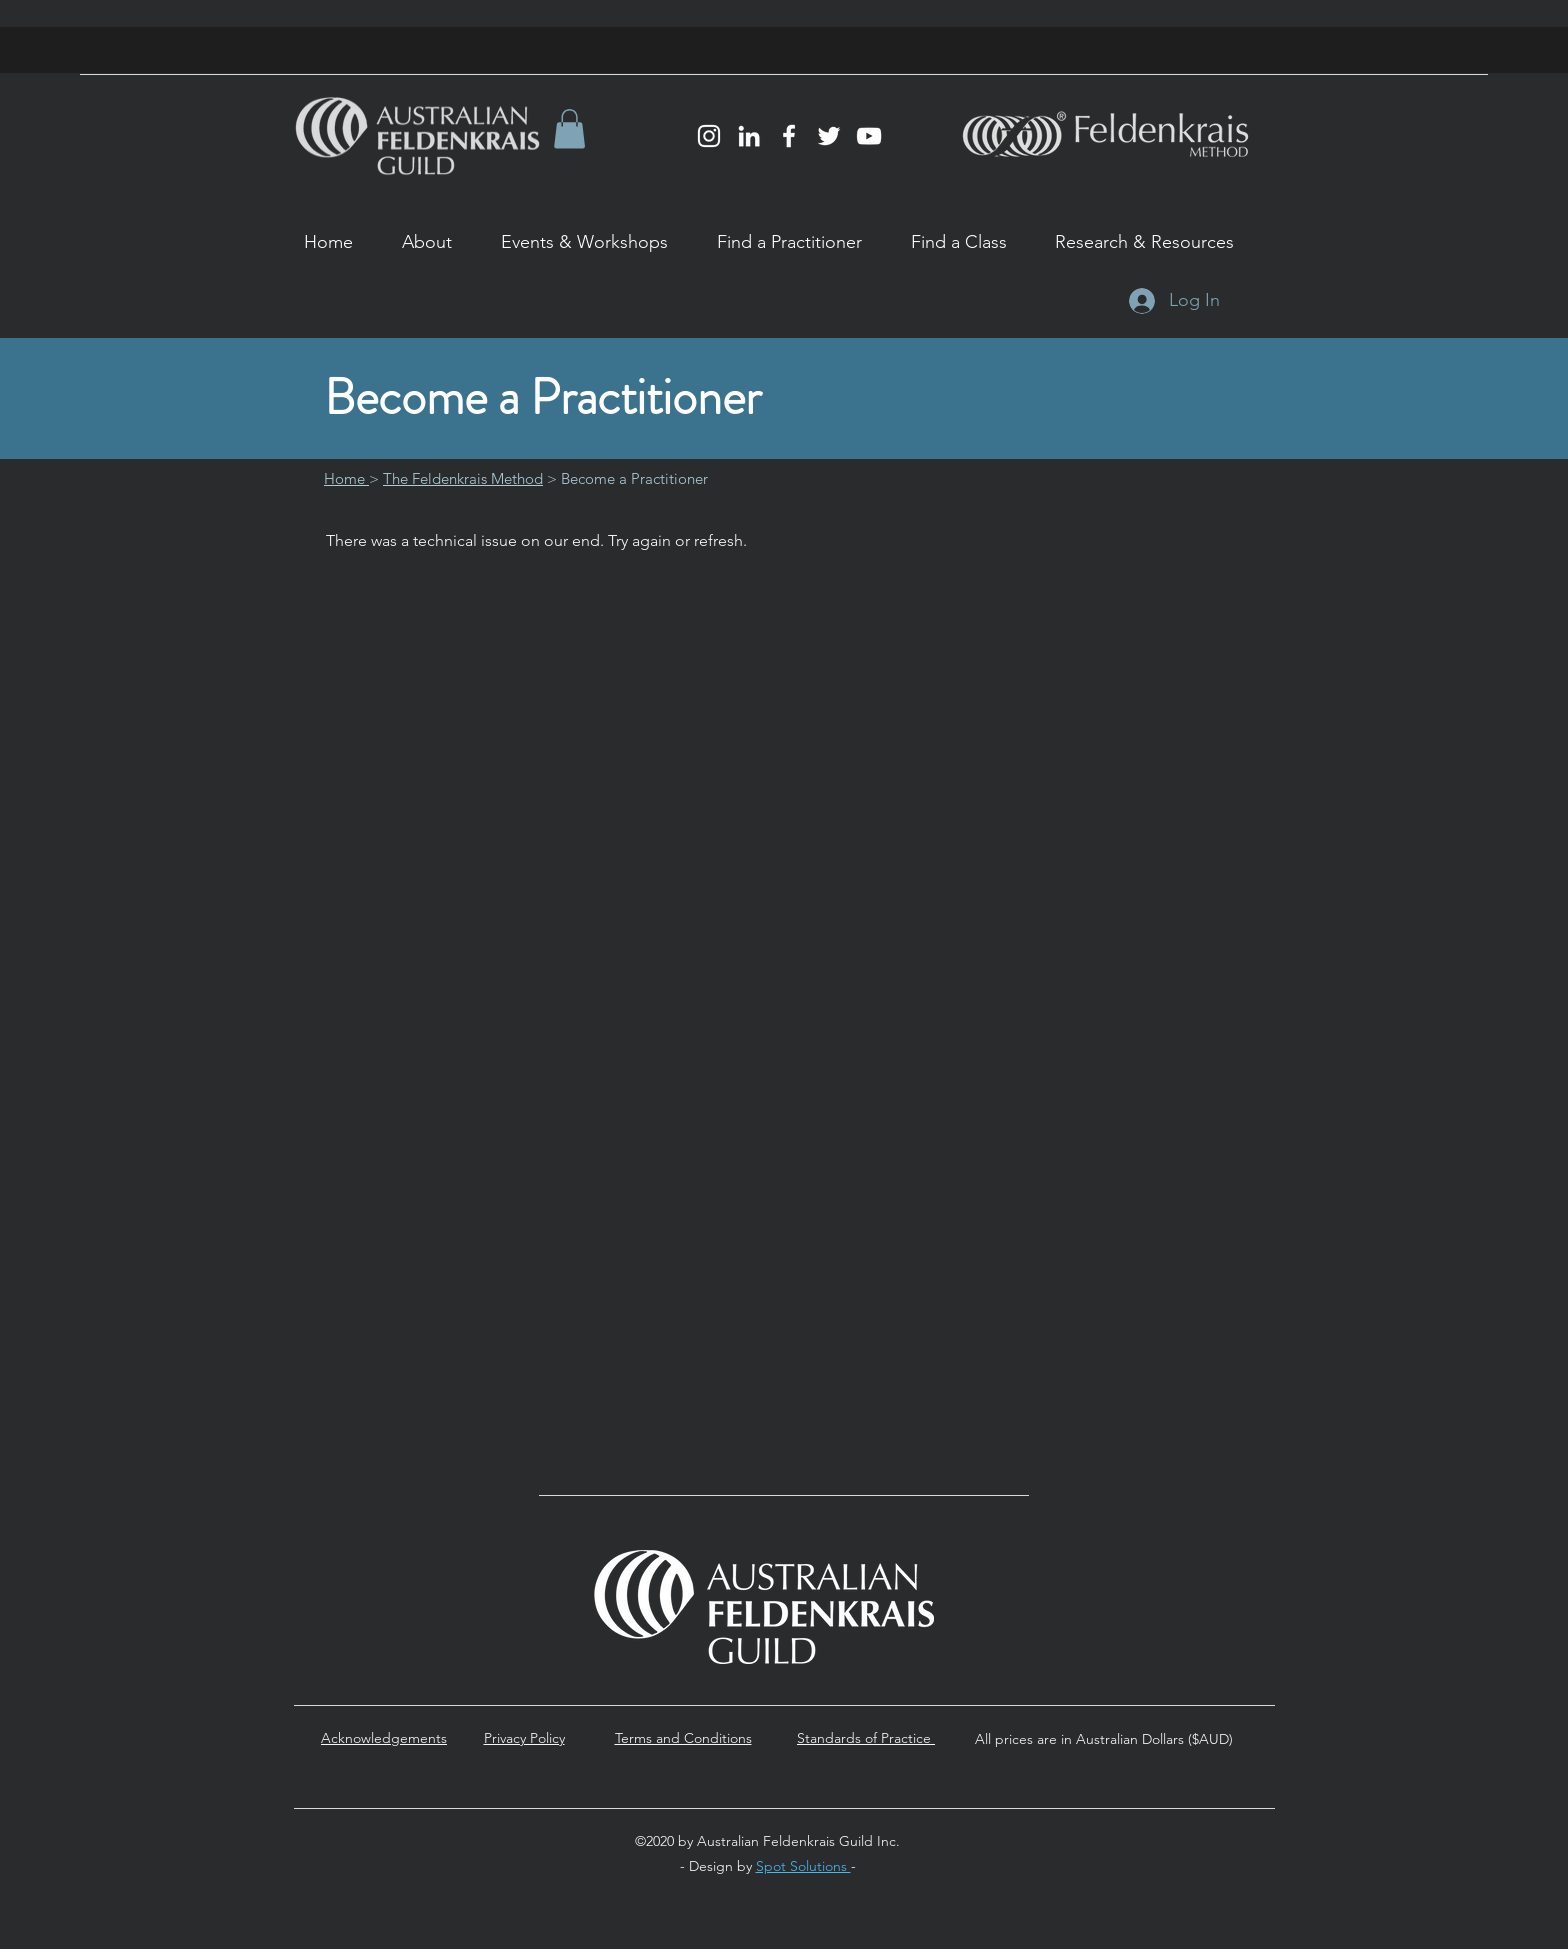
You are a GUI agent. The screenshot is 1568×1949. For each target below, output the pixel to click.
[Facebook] (789, 136)
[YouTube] (869, 136)
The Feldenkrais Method (463, 478)
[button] (569, 128)
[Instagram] (709, 136)
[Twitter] (829, 136)
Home (346, 478)
